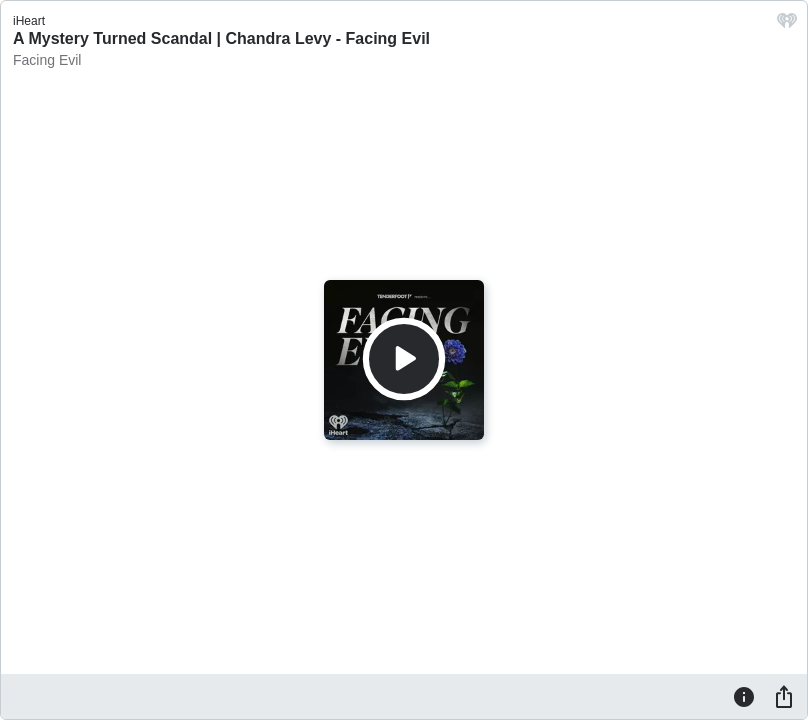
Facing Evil (47, 60)
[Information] (744, 696)
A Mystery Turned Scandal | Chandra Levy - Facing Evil (221, 38)
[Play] (404, 359)
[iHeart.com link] (787, 25)
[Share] (784, 696)
